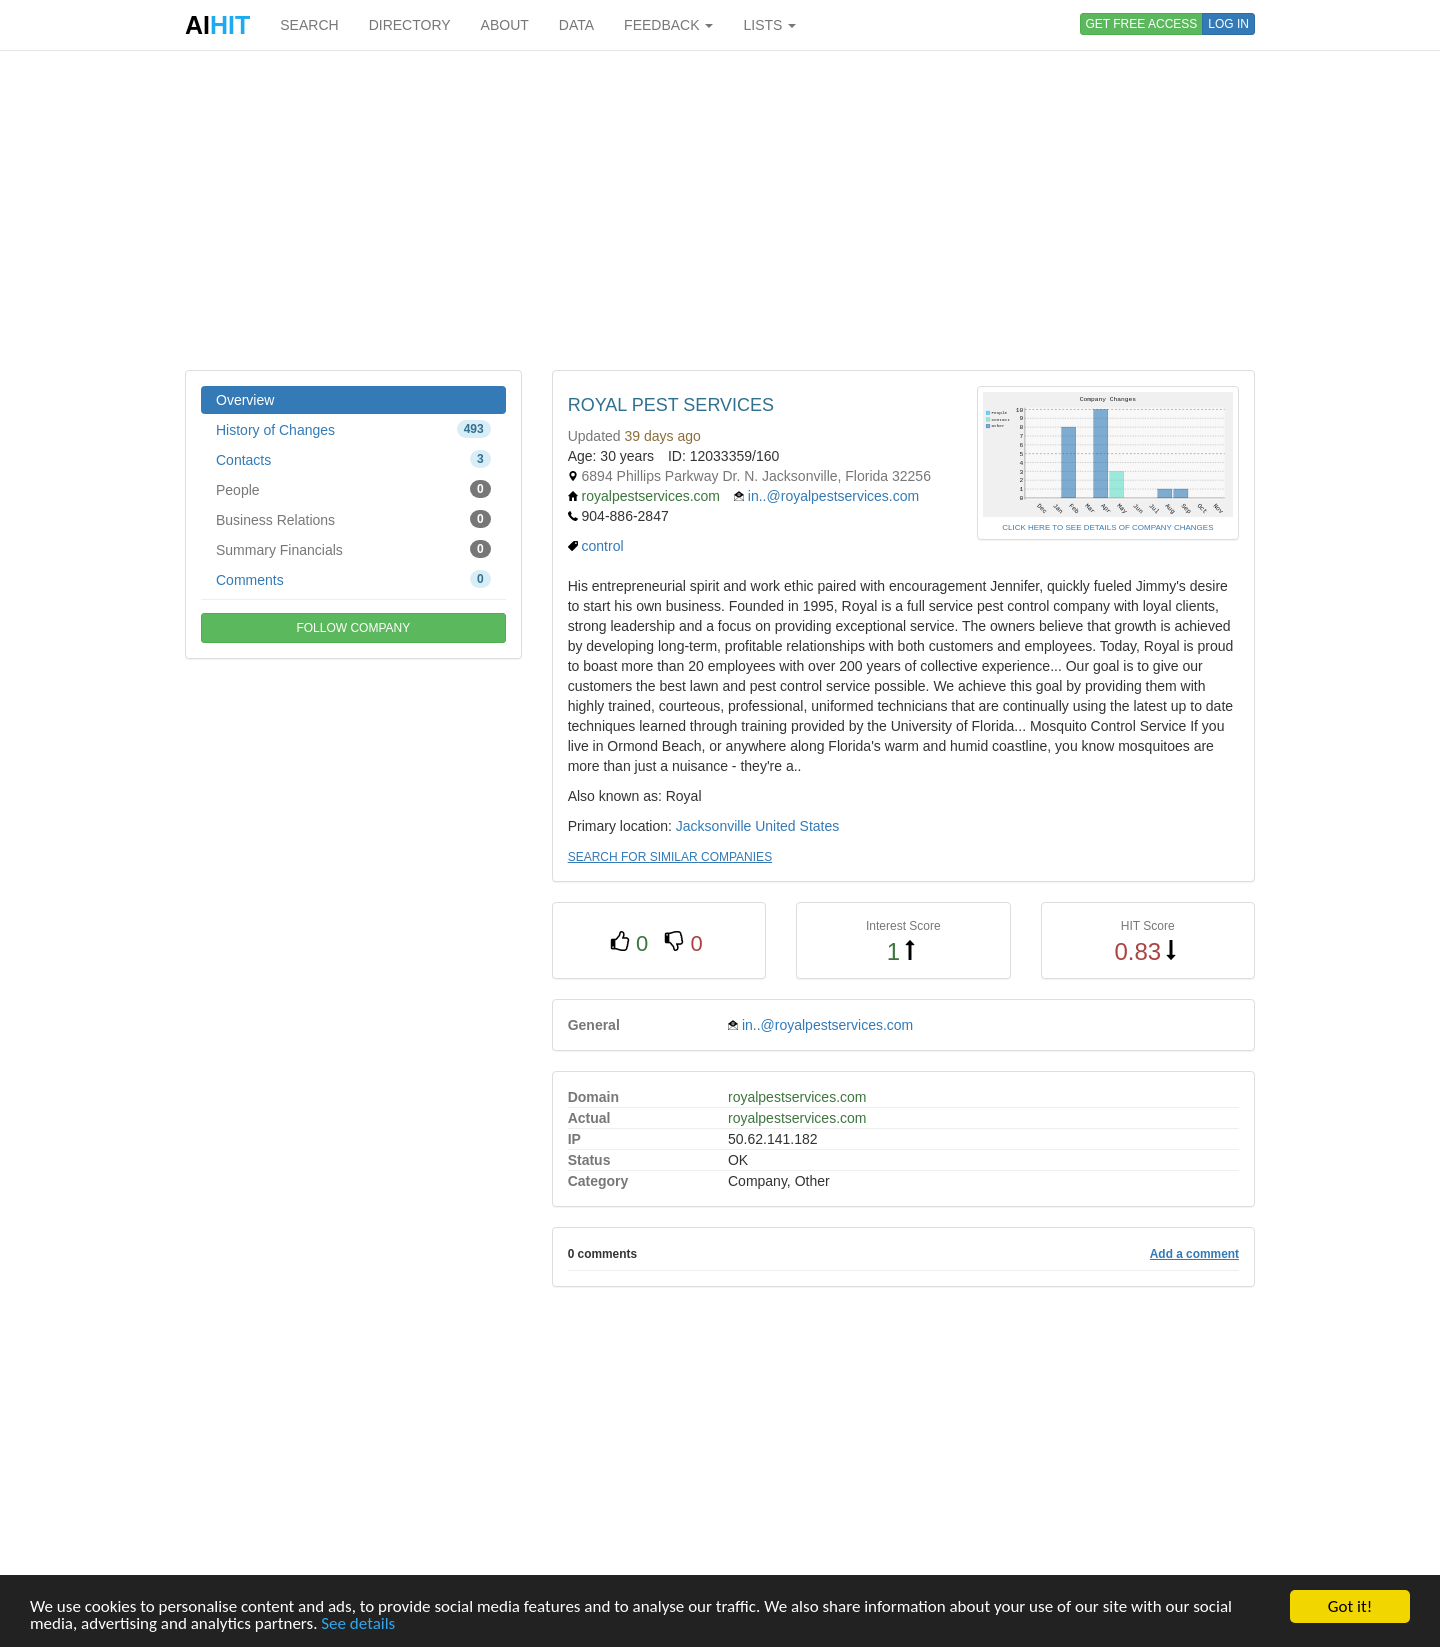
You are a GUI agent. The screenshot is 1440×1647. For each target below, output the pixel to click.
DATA (576, 25)
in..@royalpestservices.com (833, 496)
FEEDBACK (668, 25)
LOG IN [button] (1228, 24)
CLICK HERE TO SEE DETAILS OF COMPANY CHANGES (1107, 527)
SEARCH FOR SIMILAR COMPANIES (670, 857)
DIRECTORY (410, 25)
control (603, 546)
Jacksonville (713, 826)
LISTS (769, 25)
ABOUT (505, 25)
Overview (245, 400)
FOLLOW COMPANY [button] (353, 628)
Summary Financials (353, 549)
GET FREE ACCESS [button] (1142, 24)
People (353, 489)
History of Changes (353, 429)
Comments (353, 579)
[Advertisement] (720, 210)
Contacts (353, 459)
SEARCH (309, 25)
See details (358, 1624)
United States (797, 826)
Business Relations (353, 519)
